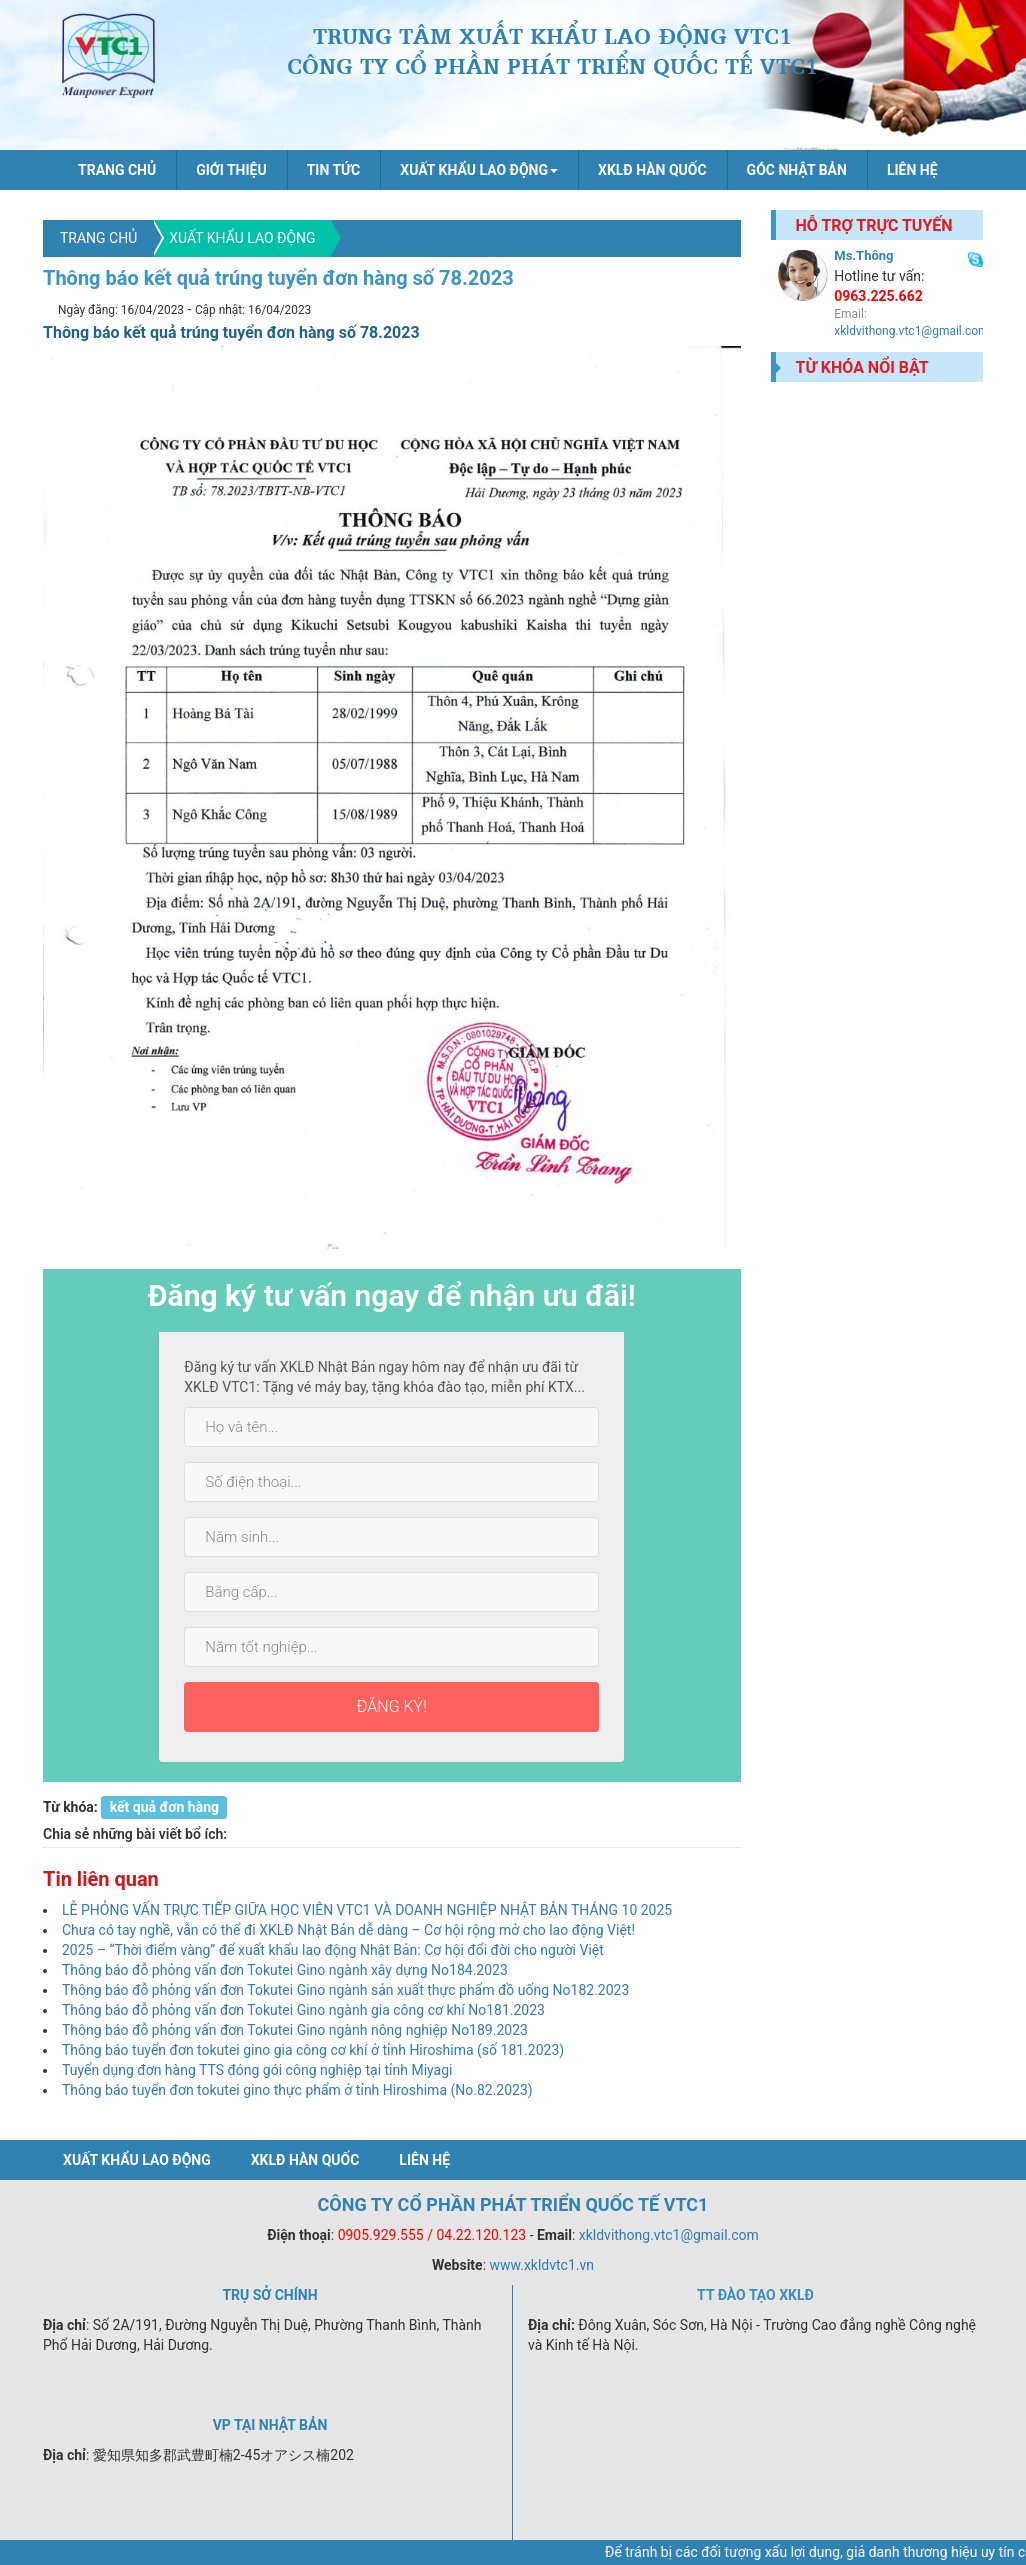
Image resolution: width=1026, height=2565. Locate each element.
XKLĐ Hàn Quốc (652, 170)
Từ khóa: (70, 1807)
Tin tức (334, 170)
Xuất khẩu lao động (242, 238)
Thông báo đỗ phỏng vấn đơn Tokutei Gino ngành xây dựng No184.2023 (285, 1970)
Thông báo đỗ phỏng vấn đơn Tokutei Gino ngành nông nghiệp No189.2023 (295, 2030)
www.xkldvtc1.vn (542, 2265)
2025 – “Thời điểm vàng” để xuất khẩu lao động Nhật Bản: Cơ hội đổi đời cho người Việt (333, 1950)
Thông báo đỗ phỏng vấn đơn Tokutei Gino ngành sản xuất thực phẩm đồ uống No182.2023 (345, 1990)
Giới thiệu (231, 170)
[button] (479, 170)
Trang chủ (117, 170)
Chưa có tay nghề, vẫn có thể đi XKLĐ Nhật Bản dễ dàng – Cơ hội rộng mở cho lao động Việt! (348, 1930)
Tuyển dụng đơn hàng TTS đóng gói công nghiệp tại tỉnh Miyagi (257, 2070)
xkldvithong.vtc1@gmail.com (911, 331)
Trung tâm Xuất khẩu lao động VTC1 (109, 60)
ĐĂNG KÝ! (392, 1706)
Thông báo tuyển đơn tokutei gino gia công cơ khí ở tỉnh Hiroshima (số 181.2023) (313, 2050)
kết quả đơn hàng (164, 1807)
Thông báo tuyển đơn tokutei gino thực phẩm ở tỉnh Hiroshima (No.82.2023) (297, 2090)
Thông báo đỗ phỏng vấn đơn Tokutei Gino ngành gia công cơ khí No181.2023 (303, 2010)
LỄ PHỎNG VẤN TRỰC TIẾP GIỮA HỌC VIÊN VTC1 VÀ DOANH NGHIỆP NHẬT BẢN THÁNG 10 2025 (367, 1910)
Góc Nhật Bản (797, 170)
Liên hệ (912, 170)
